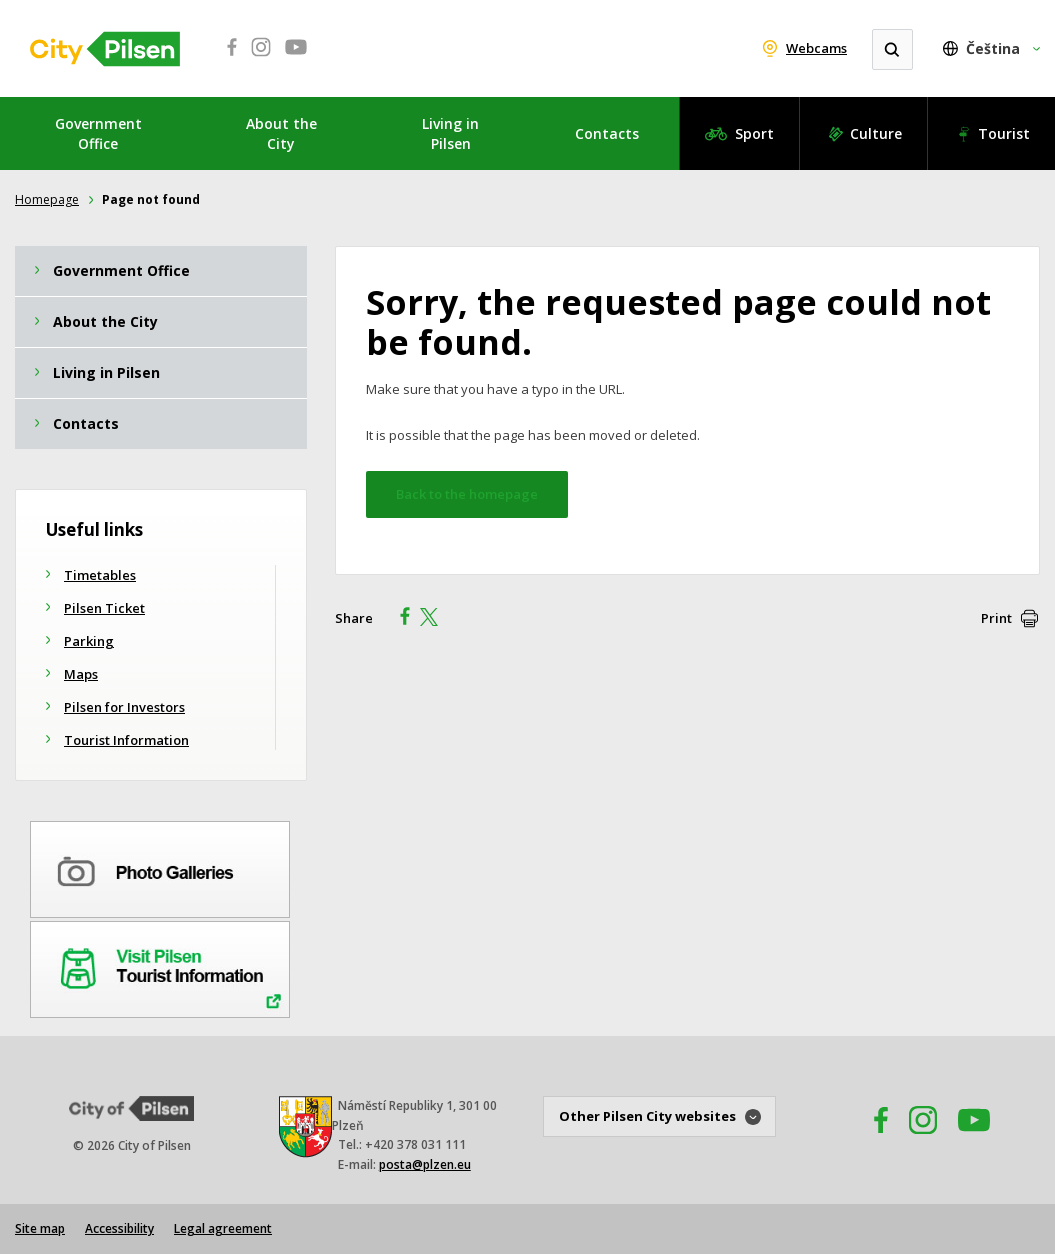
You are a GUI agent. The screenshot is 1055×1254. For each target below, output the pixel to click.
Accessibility (119, 1228)
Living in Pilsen (450, 133)
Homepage (47, 199)
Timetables (100, 575)
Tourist (1004, 133)
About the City (281, 133)
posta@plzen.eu (425, 1164)
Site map (40, 1228)
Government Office (98, 133)
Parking (89, 641)
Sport (754, 133)
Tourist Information (126, 740)
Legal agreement (223, 1228)
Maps (81, 674)
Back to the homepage (467, 494)
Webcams (816, 48)
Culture (876, 133)
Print (996, 618)
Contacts (607, 133)
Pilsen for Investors (124, 707)
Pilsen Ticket (104, 608)
